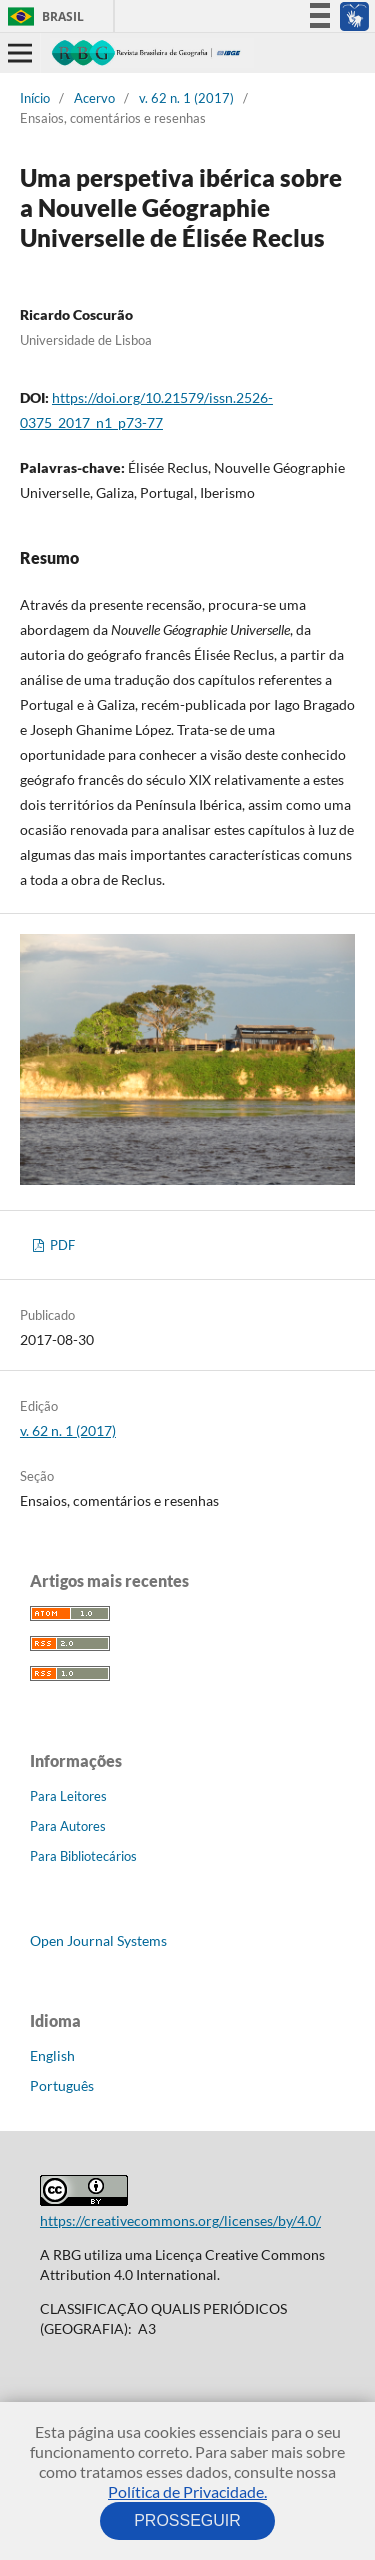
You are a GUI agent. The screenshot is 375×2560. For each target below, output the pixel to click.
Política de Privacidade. (187, 2491)
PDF (61, 1245)
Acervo (94, 98)
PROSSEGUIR (188, 2520)
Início (35, 98)
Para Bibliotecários (83, 1856)
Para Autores (68, 1826)
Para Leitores (68, 1796)
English (52, 2055)
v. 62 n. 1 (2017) (186, 98)
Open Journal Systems (98, 1940)
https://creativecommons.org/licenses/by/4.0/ (180, 2220)
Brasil (42, 16)
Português (62, 2085)
